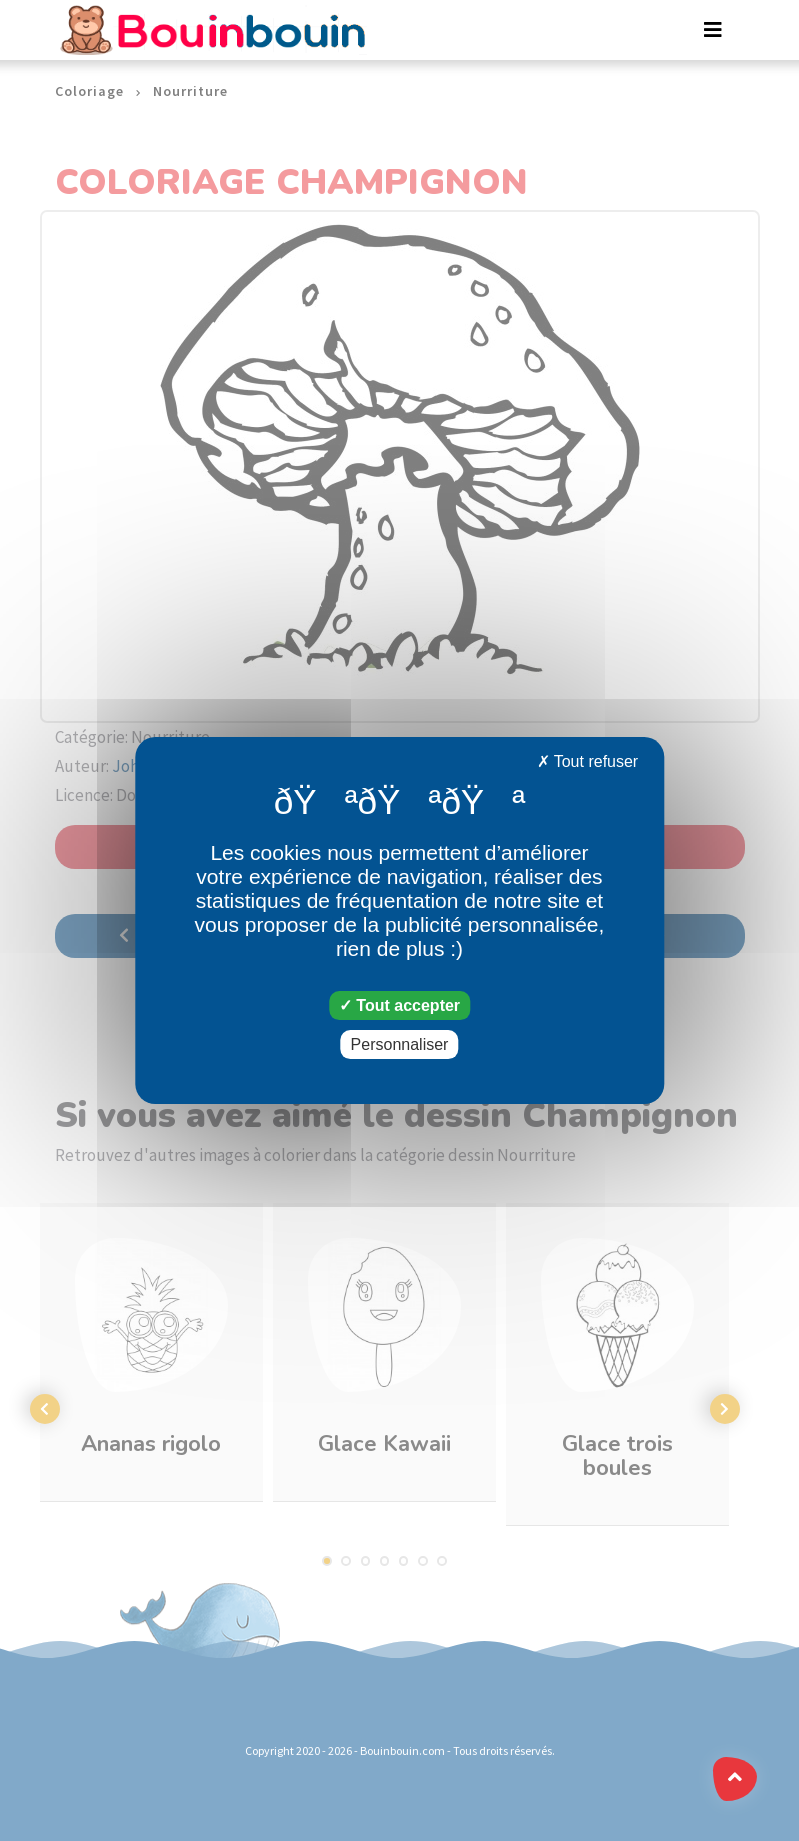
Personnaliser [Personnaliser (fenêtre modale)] (400, 1044)
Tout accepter (399, 1005)
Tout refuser (588, 761)
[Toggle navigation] (713, 30)
